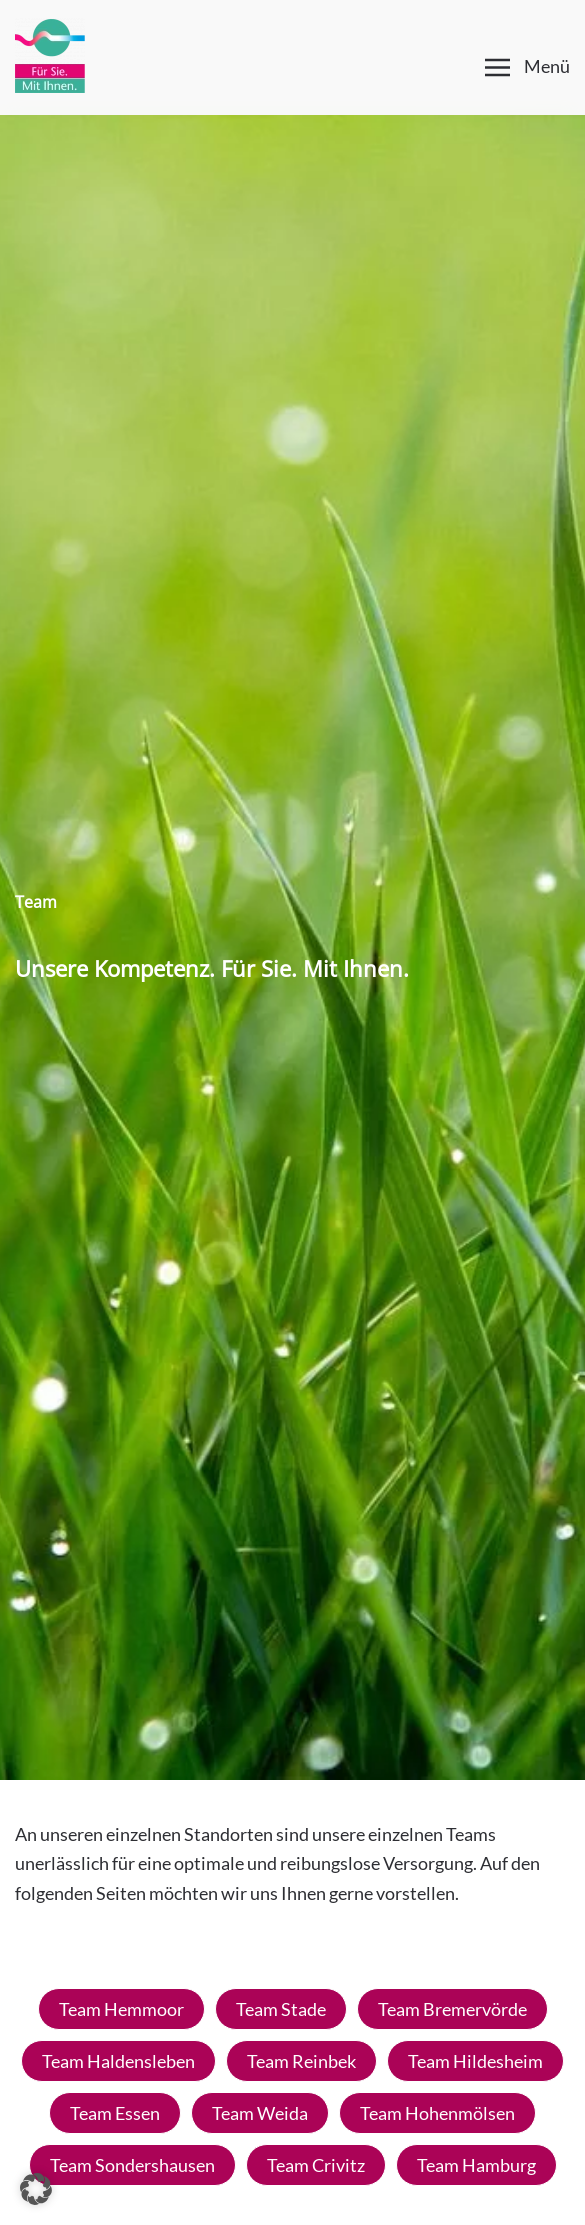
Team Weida (260, 2113)
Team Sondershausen (132, 2165)
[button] (528, 67)
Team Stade (281, 2009)
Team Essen (115, 2113)
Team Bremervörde (452, 2009)
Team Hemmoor (121, 2009)
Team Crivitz (316, 2165)
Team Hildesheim (475, 2061)
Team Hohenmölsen (437, 2113)
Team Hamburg (476, 2165)
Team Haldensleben (118, 2061)
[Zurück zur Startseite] (50, 55)
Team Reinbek (301, 2061)
